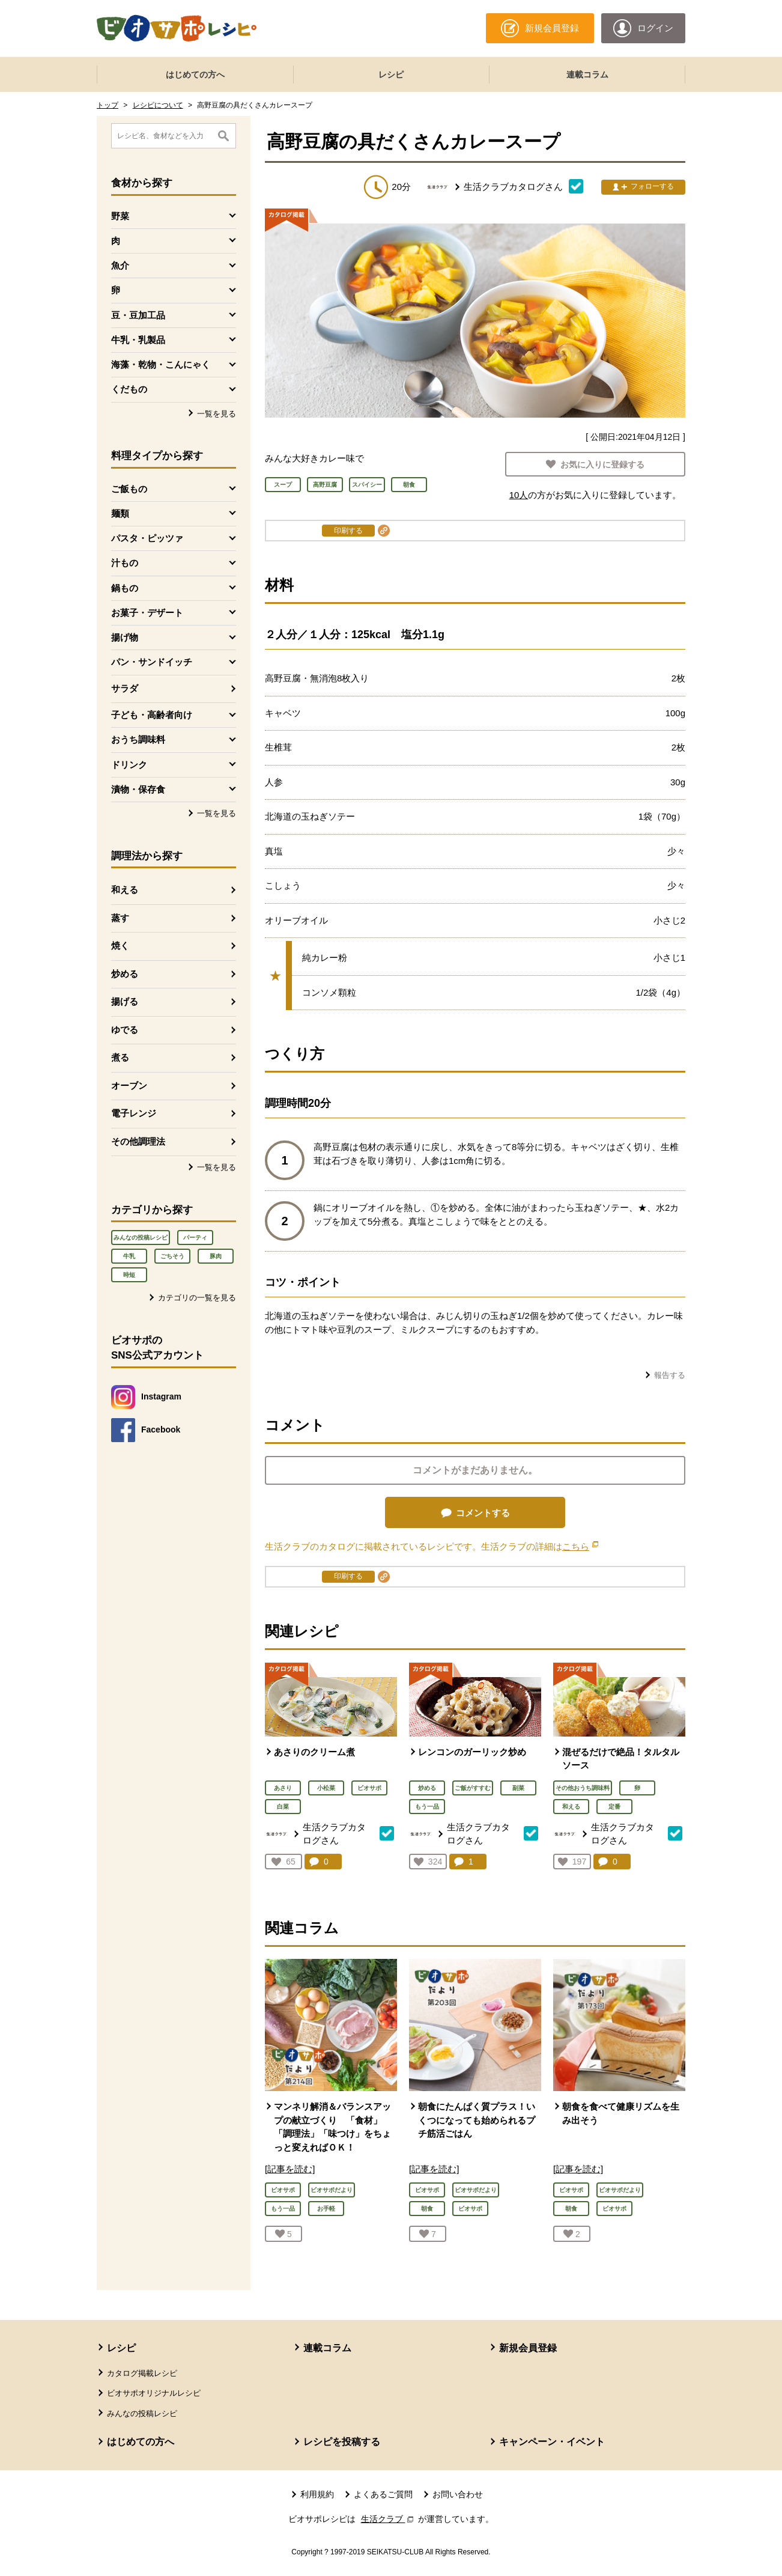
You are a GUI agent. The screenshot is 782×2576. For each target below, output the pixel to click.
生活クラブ (388, 2519)
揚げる (124, 1001)
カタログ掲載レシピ (142, 2373)
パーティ (195, 1237)
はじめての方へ (195, 74)
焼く (120, 945)
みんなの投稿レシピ (141, 1237)
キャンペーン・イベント (552, 2442)
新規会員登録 (528, 2348)
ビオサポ (369, 1788)
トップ (107, 105)
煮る (120, 1057)
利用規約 (317, 2494)
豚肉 (216, 1256)
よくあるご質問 (383, 2494)
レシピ (391, 74)
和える (124, 890)
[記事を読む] (290, 2169)
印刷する (348, 530)
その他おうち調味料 (583, 1788)
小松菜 (326, 1788)
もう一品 (427, 1806)
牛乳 (129, 1256)
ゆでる (124, 1030)
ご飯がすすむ (473, 1788)
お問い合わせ (457, 2494)
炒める (124, 974)
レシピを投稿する (341, 2442)
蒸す (120, 918)
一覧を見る (216, 413)
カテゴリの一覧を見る (197, 1297)
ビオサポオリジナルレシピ (154, 2393)
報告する (669, 1375)
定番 (614, 1806)
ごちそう (172, 1256)
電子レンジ (133, 1113)
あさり (283, 1788)
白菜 (283, 1806)
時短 (129, 1274)
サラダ (124, 688)
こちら (580, 1546)
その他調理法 (138, 1141)
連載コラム (587, 74)
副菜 (518, 1788)
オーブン (129, 1085)
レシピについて (158, 105)
